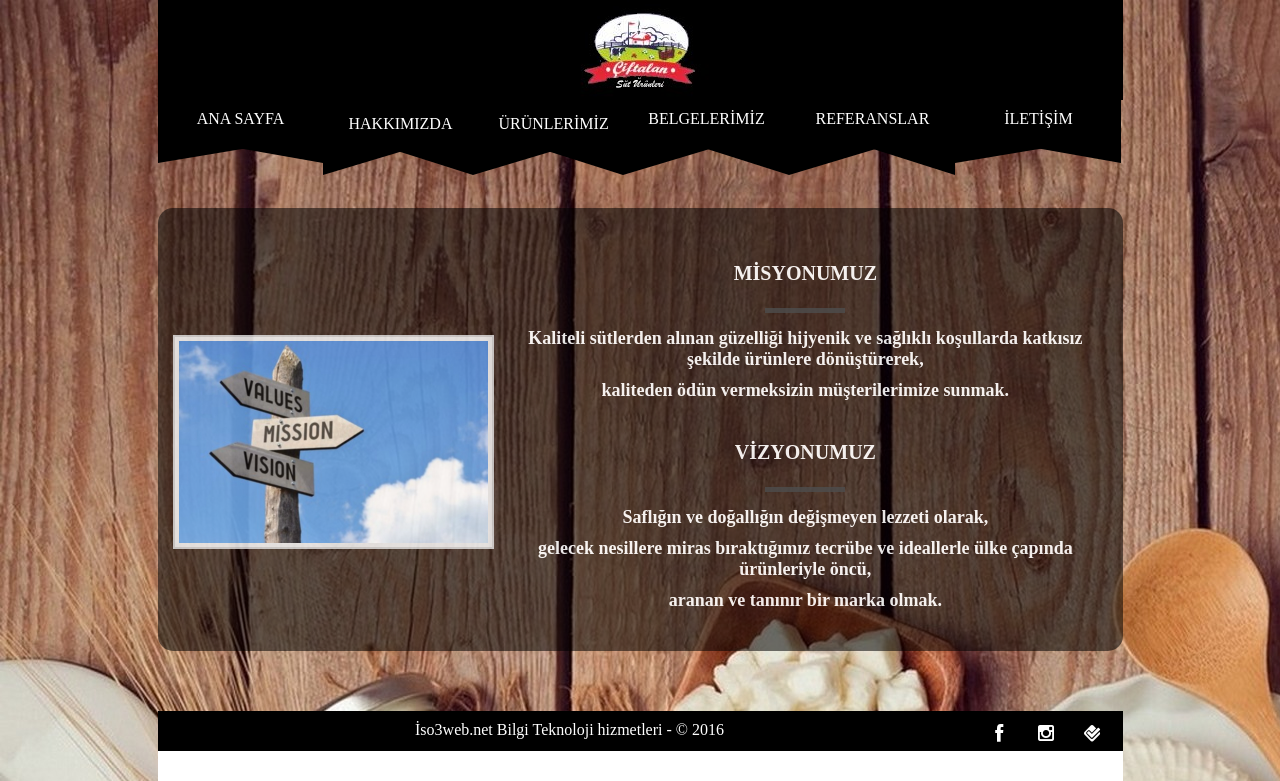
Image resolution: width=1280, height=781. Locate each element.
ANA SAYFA (241, 118)
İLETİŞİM (1038, 118)
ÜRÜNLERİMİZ (553, 123)
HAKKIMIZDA (400, 123)
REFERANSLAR (873, 118)
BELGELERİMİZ (706, 118)
